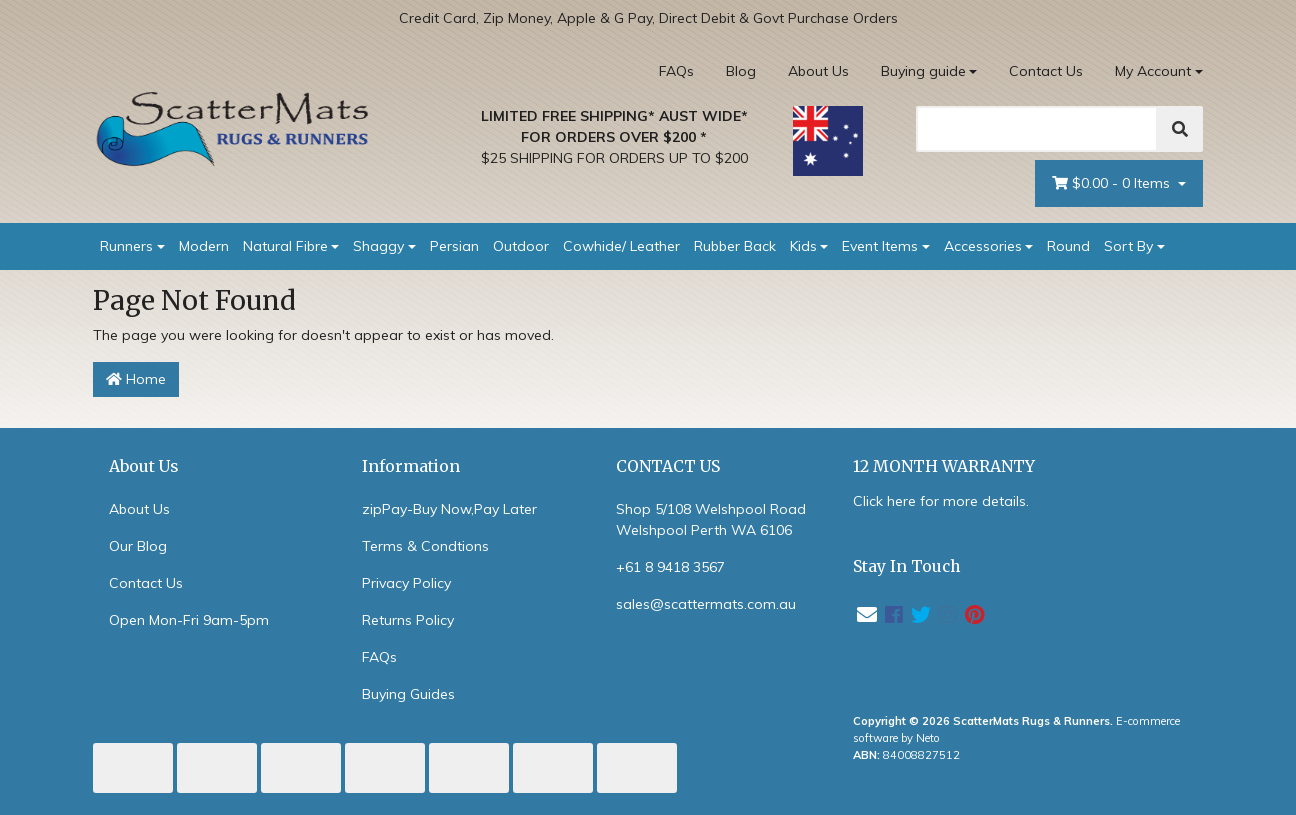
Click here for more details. (941, 501)
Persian (454, 246)
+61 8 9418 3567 (670, 567)
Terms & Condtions (425, 546)
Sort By (1128, 246)
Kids (803, 246)
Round (1068, 246)
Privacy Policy (406, 583)
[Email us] (867, 614)
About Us (818, 71)
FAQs (676, 71)
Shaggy (378, 246)
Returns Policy (408, 620)
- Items (1113, 183)
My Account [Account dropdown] (1153, 71)
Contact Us (1046, 71)
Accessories (983, 246)
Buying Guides (408, 694)
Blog (741, 71)
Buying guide (923, 71)
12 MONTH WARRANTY (944, 466)
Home (136, 379)
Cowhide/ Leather (621, 246)
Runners (126, 246)
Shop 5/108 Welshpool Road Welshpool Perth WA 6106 (711, 519)
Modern (204, 246)
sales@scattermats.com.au (706, 604)
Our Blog (138, 546)
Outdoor (521, 246)
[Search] (1037, 129)
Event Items (880, 246)
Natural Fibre (285, 246)
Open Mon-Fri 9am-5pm (189, 620)
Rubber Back (735, 246)
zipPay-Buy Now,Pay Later (449, 509)
